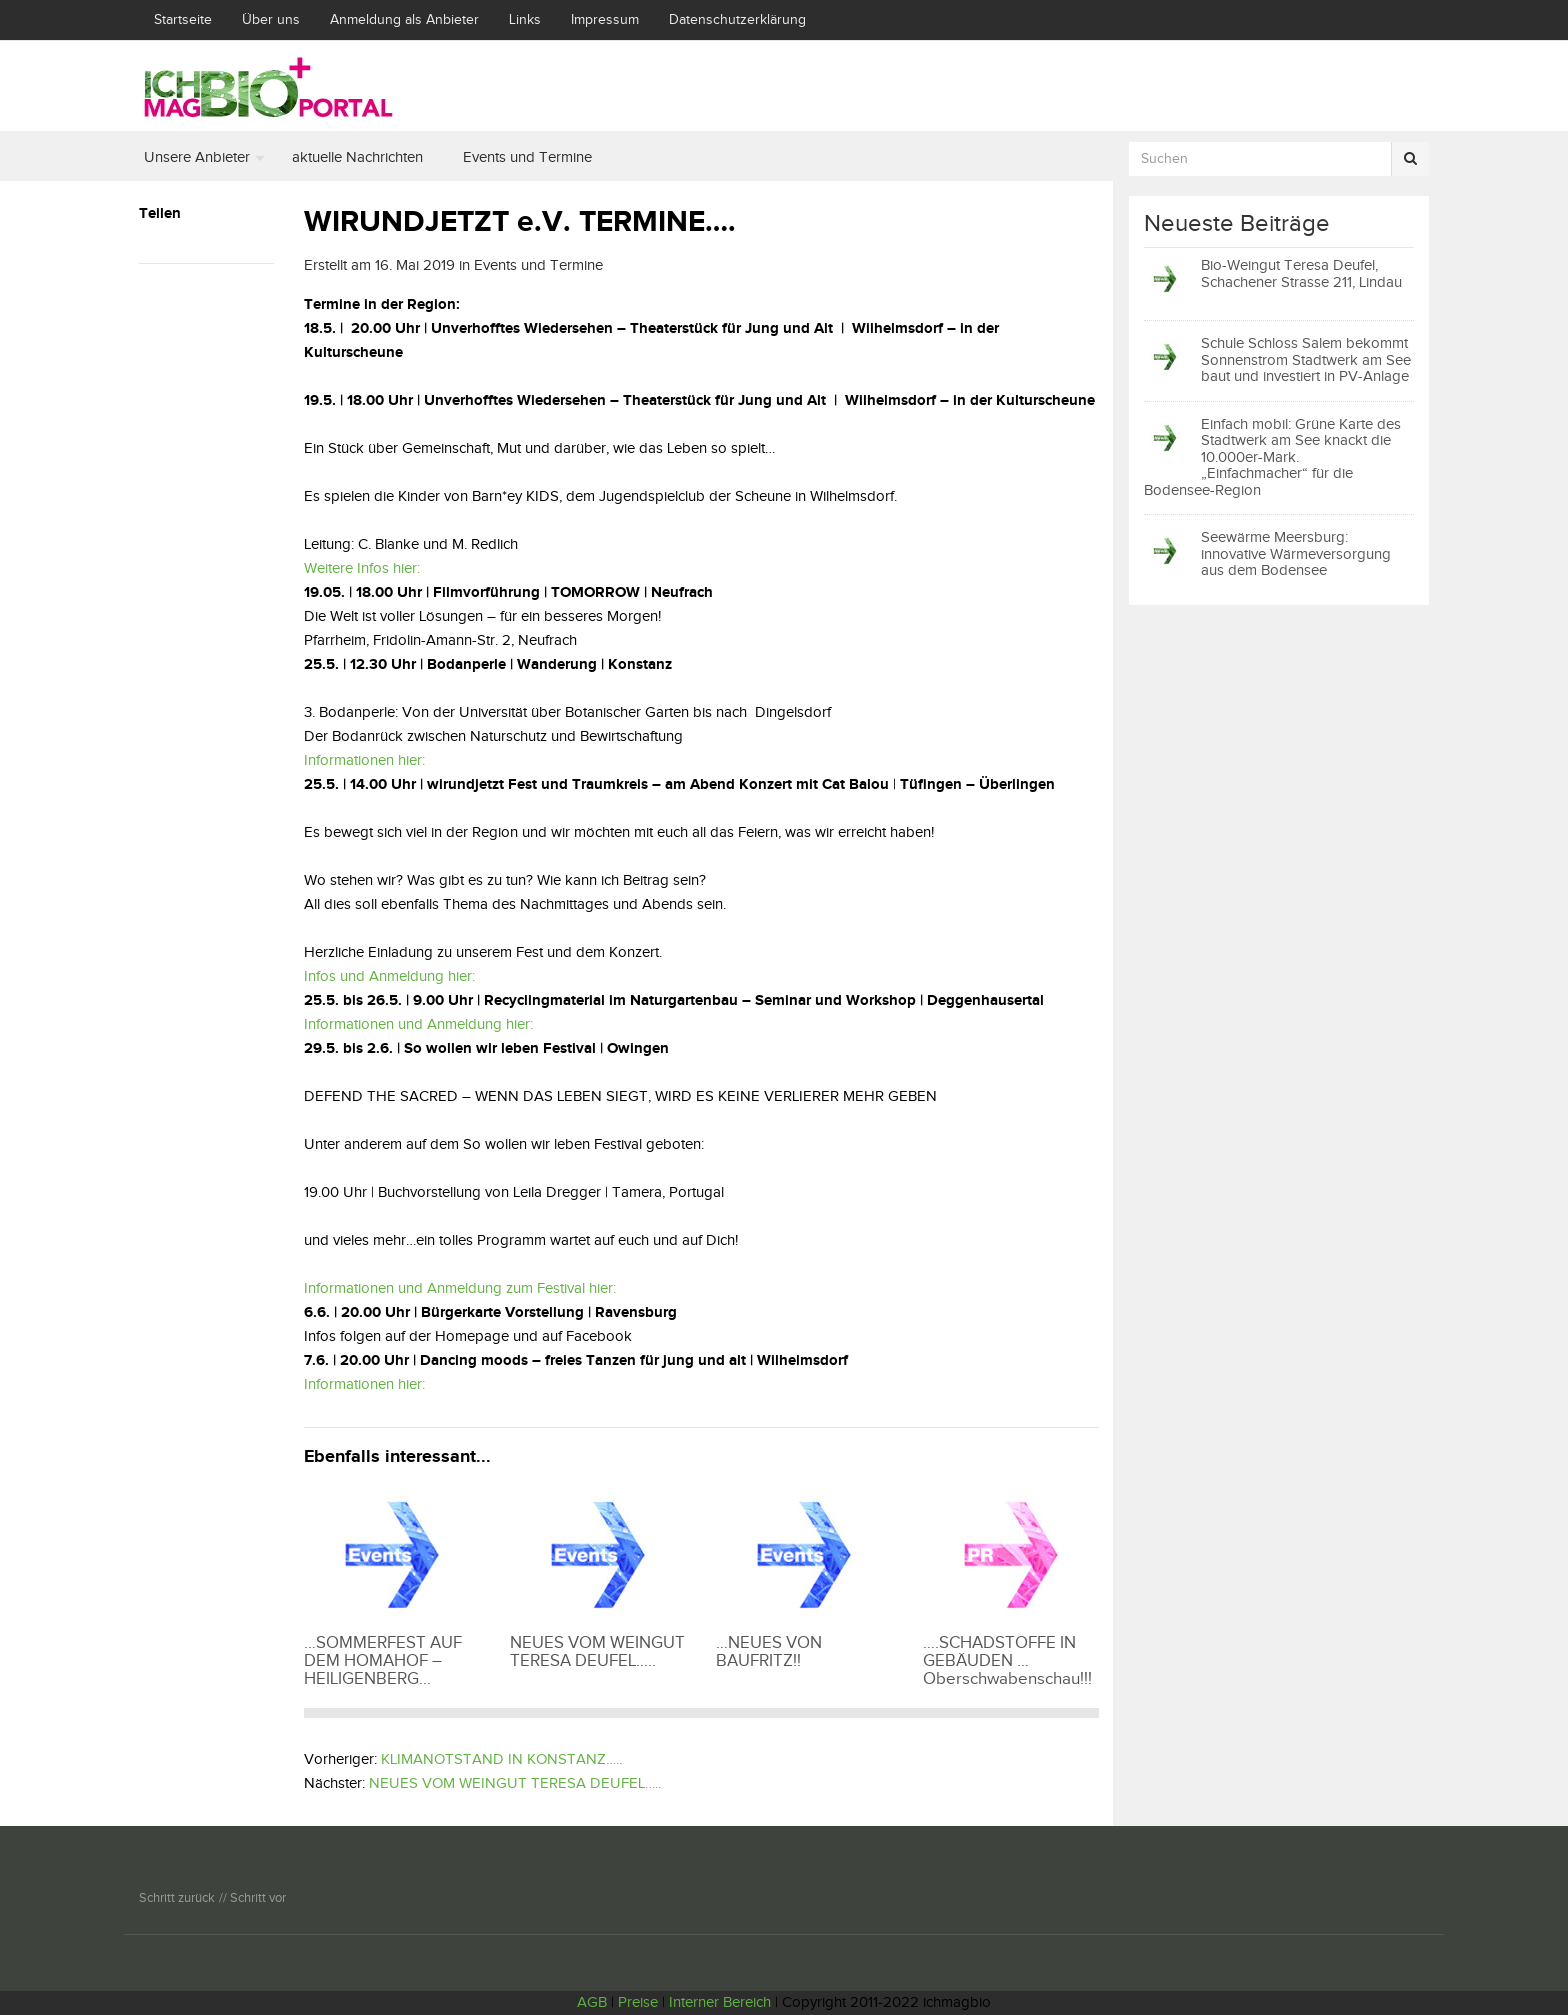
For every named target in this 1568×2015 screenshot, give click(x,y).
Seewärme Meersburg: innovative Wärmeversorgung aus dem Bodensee (1296, 554)
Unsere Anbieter (197, 157)
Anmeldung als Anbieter (404, 20)
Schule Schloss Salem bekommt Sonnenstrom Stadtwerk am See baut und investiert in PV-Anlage (1306, 360)
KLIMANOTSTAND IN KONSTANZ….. (501, 1759)
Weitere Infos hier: (362, 568)
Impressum (605, 20)
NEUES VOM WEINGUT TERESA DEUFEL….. (515, 1783)
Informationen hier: (364, 760)
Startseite (183, 20)
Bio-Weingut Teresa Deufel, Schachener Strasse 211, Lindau (1301, 274)
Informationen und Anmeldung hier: (418, 1024)
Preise (638, 2002)
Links (525, 20)
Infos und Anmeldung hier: (389, 976)
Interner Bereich (720, 2002)
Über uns (271, 20)
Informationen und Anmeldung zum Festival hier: (460, 1288)
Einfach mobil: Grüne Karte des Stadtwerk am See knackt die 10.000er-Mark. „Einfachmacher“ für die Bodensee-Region (1272, 457)
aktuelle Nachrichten (357, 157)
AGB (592, 2002)
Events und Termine (527, 157)
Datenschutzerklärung (737, 20)
